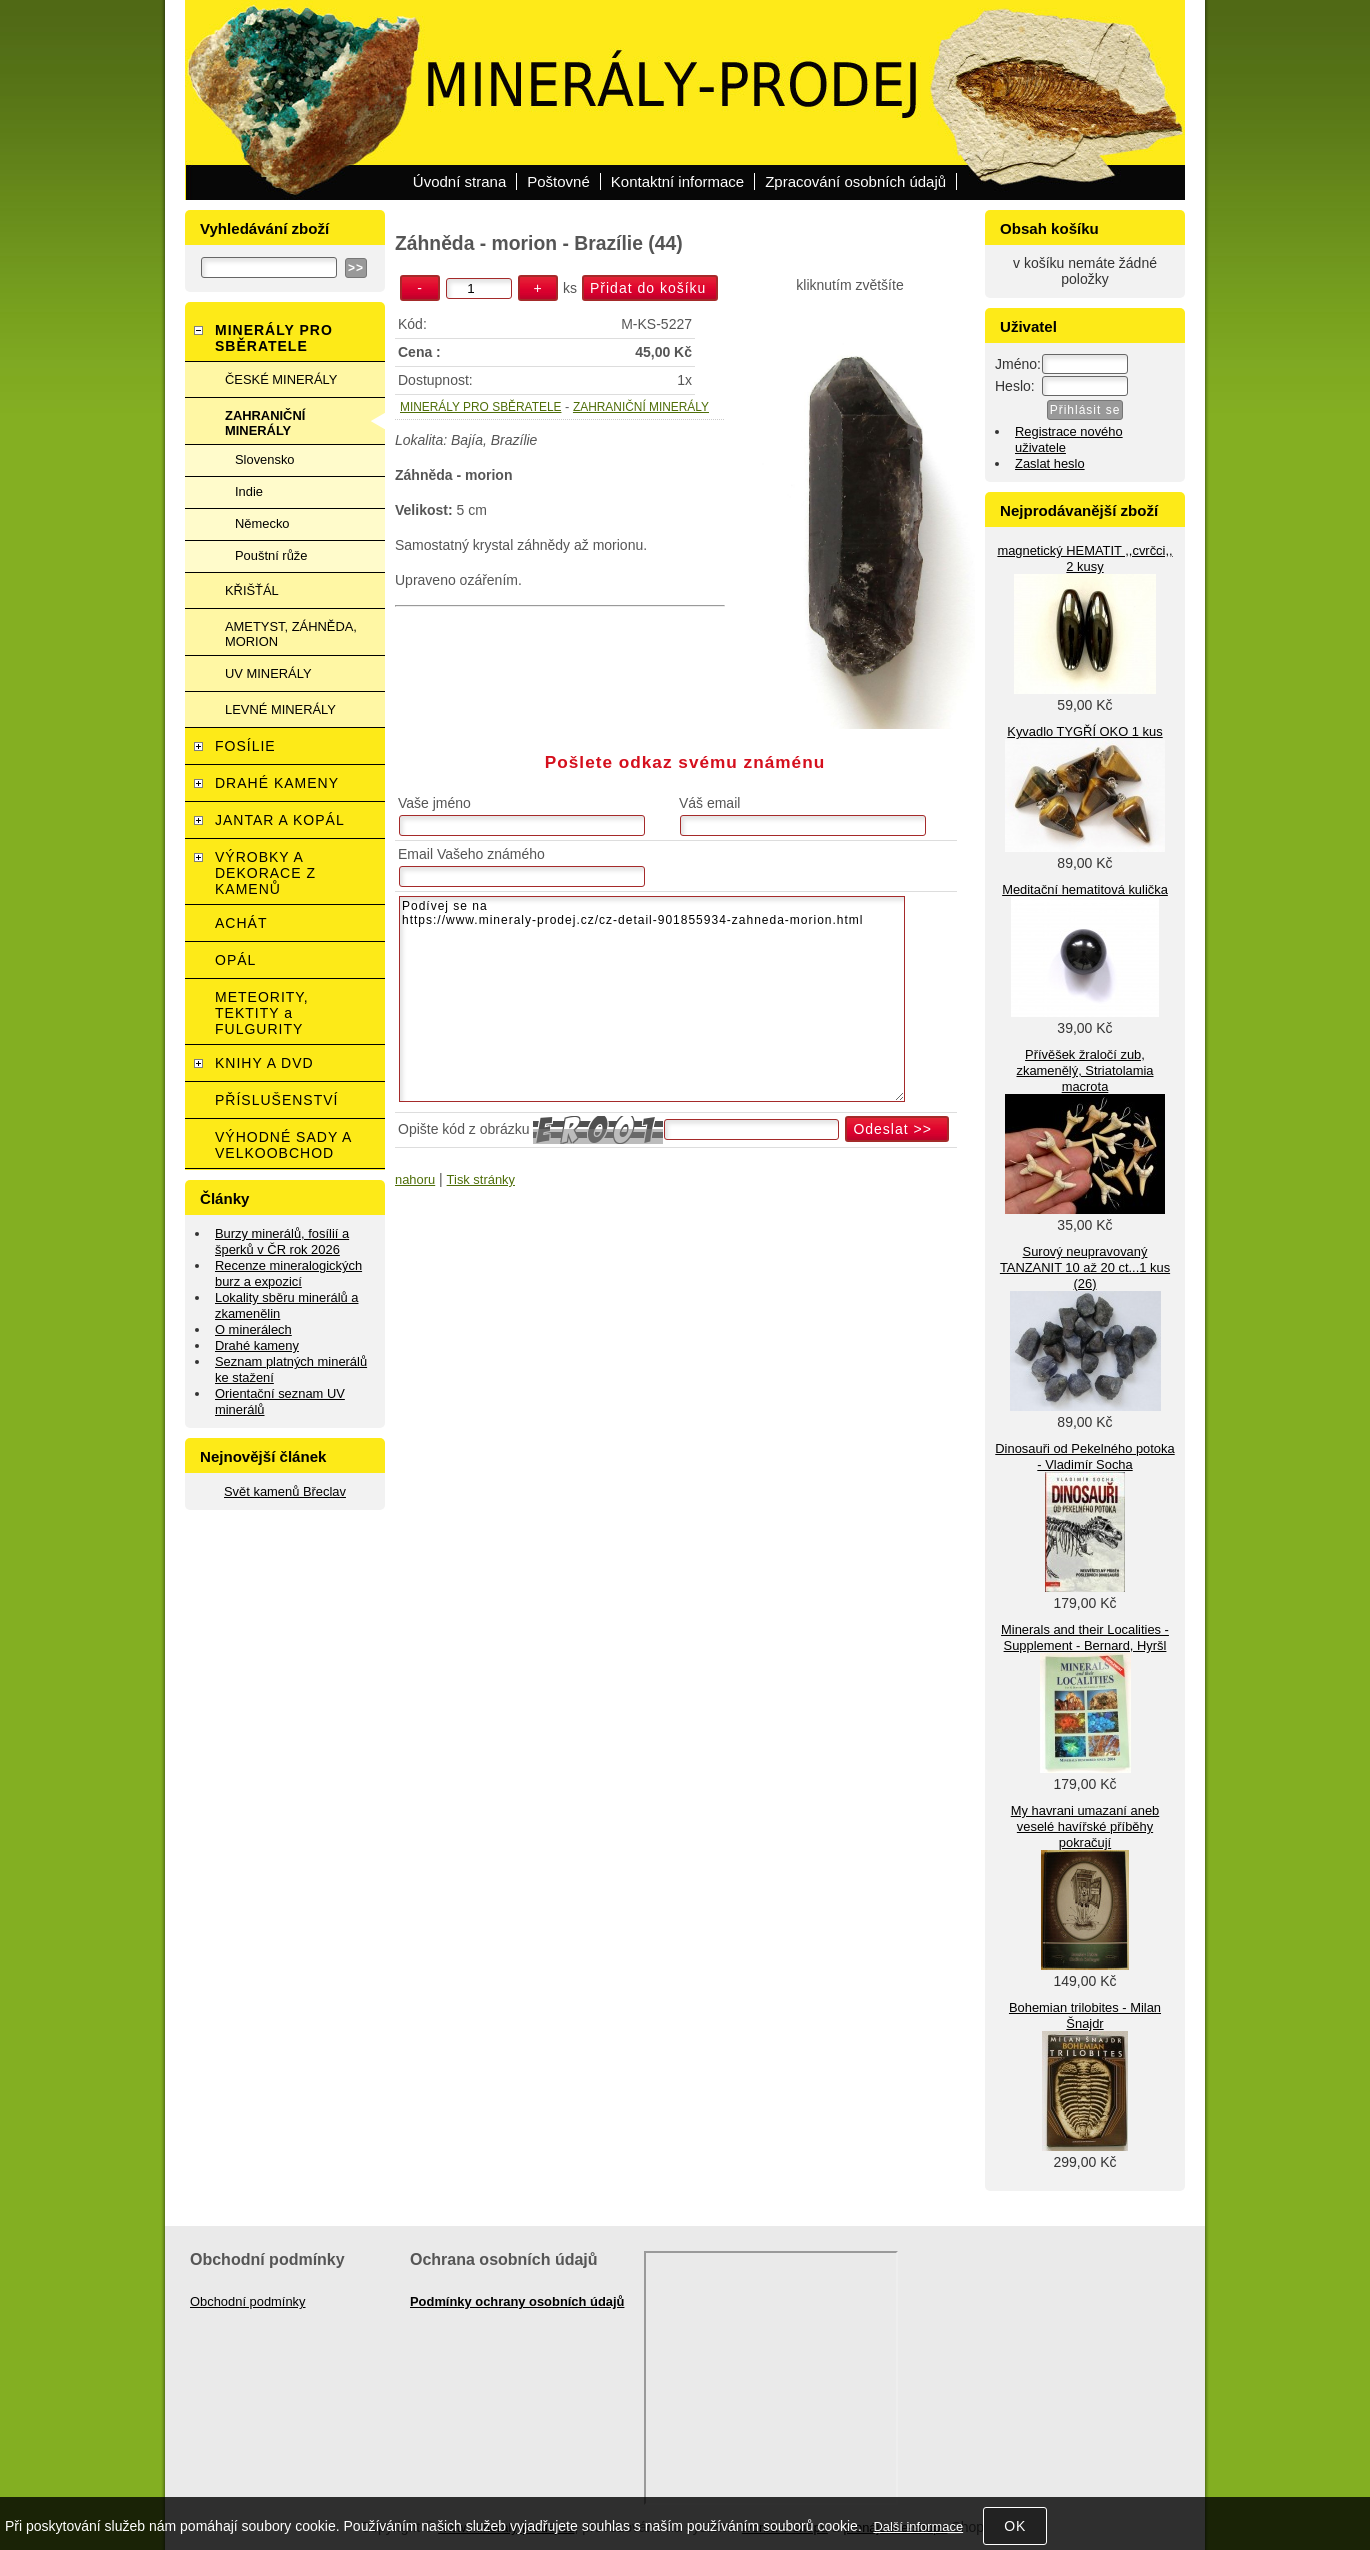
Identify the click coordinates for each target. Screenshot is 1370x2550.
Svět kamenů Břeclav (285, 1491)
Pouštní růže (271, 555)
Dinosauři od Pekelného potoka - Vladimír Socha (1084, 1456)
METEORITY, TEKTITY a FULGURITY (262, 1013)
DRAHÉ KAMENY (277, 783)
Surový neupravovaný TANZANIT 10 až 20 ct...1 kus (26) (1085, 1267)
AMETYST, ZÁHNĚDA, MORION (291, 634)
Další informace (918, 2526)
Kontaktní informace (677, 181)
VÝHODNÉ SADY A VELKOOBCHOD (283, 1145)
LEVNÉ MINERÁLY (280, 709)
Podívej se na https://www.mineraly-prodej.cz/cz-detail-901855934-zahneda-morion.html (652, 999)
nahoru (415, 1179)
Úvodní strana (459, 181)
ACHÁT (241, 923)
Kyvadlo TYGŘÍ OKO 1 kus (1084, 731)
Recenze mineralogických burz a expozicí (288, 1273)
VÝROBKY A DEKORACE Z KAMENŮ (265, 873)
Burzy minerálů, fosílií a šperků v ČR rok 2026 (282, 1241)
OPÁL (235, 960)
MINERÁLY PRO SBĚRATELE (480, 407)
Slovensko (265, 459)
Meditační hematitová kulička (1085, 889)
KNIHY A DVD (264, 1063)
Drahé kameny (257, 1345)
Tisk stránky (481, 1179)
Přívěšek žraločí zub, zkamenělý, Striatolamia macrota (1084, 1070)
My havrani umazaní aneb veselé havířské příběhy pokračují (1085, 1826)
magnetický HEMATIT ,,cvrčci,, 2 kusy (1084, 558)
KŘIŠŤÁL (252, 590)
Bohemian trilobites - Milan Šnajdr (1085, 2015)
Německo (262, 523)
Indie (249, 491)
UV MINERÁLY (268, 673)
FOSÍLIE (245, 746)
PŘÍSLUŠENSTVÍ (276, 1100)
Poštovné (558, 181)
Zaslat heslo (1050, 463)
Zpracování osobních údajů (855, 181)
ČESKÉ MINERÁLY (281, 379)
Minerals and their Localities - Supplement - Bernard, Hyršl (1085, 1637)
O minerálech (253, 1329)
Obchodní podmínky (248, 2301)
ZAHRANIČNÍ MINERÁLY (641, 407)
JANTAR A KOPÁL (280, 820)
